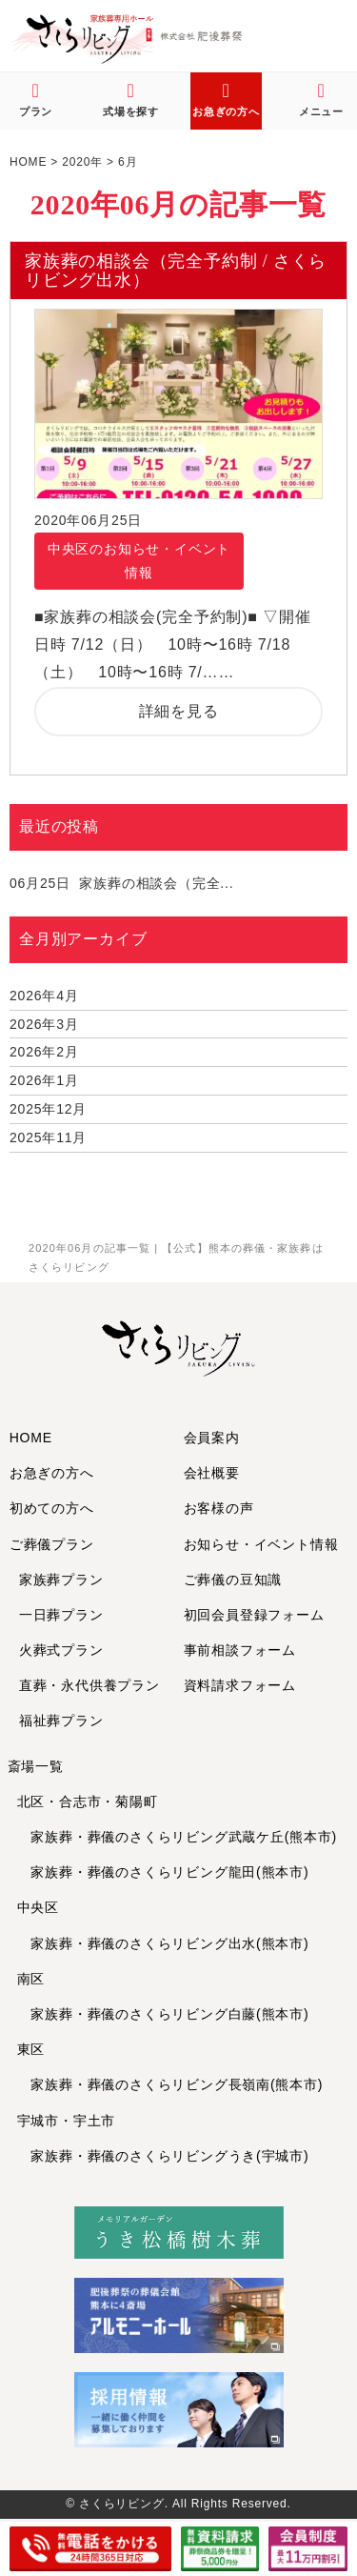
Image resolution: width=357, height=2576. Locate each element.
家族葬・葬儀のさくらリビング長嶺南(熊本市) (170, 2084)
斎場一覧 (36, 1766)
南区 (31, 1978)
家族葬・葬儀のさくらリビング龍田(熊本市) (163, 1872)
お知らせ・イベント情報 (261, 1544)
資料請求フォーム (240, 1685)
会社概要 (212, 1472)
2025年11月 (48, 1137)
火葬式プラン (61, 1650)
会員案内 (212, 1437)
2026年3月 (44, 1024)
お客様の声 (219, 1508)
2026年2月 (44, 1051)
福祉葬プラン (61, 1720)
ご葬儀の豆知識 (233, 1579)
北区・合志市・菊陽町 (87, 1801)
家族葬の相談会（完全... (121, 883)
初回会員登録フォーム (254, 1614)
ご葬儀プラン (52, 1544)
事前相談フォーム (240, 1650)
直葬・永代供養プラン (89, 1685)
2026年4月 (44, 995)
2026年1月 (44, 1080)
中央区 (38, 1907)
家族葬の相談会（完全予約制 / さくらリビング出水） (176, 271)
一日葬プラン (61, 1614)
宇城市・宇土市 (66, 2120)
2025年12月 (48, 1109)
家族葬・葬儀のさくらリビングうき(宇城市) (163, 2155)
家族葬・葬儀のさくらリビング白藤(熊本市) (163, 2014)
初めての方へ (52, 1508)
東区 (31, 2049)
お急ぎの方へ (52, 1472)
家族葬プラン (61, 1579)
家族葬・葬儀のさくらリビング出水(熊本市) (163, 1943)
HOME (31, 1437)
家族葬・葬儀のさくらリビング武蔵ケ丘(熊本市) (177, 1836)
